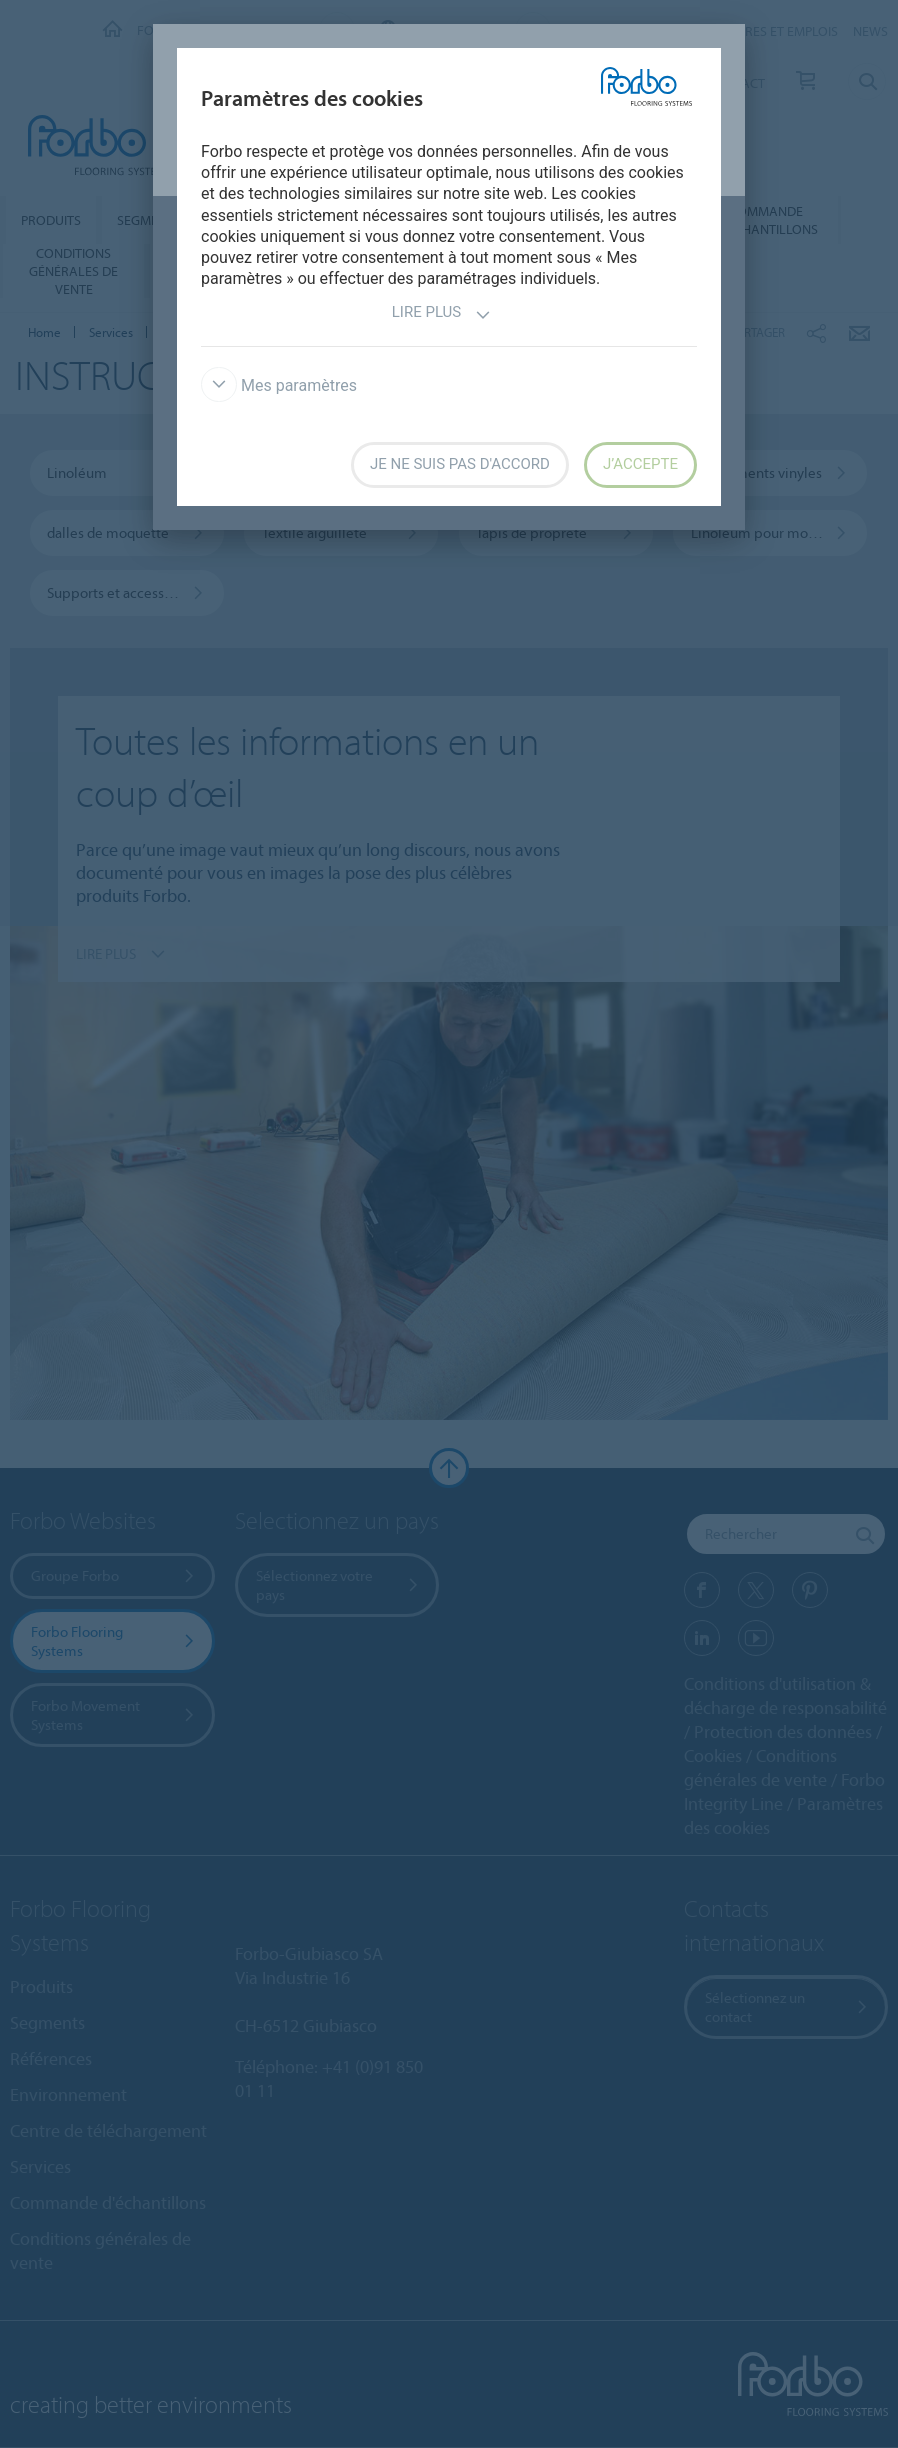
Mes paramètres (279, 385)
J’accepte (640, 464)
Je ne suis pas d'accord (460, 464)
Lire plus (441, 314)
